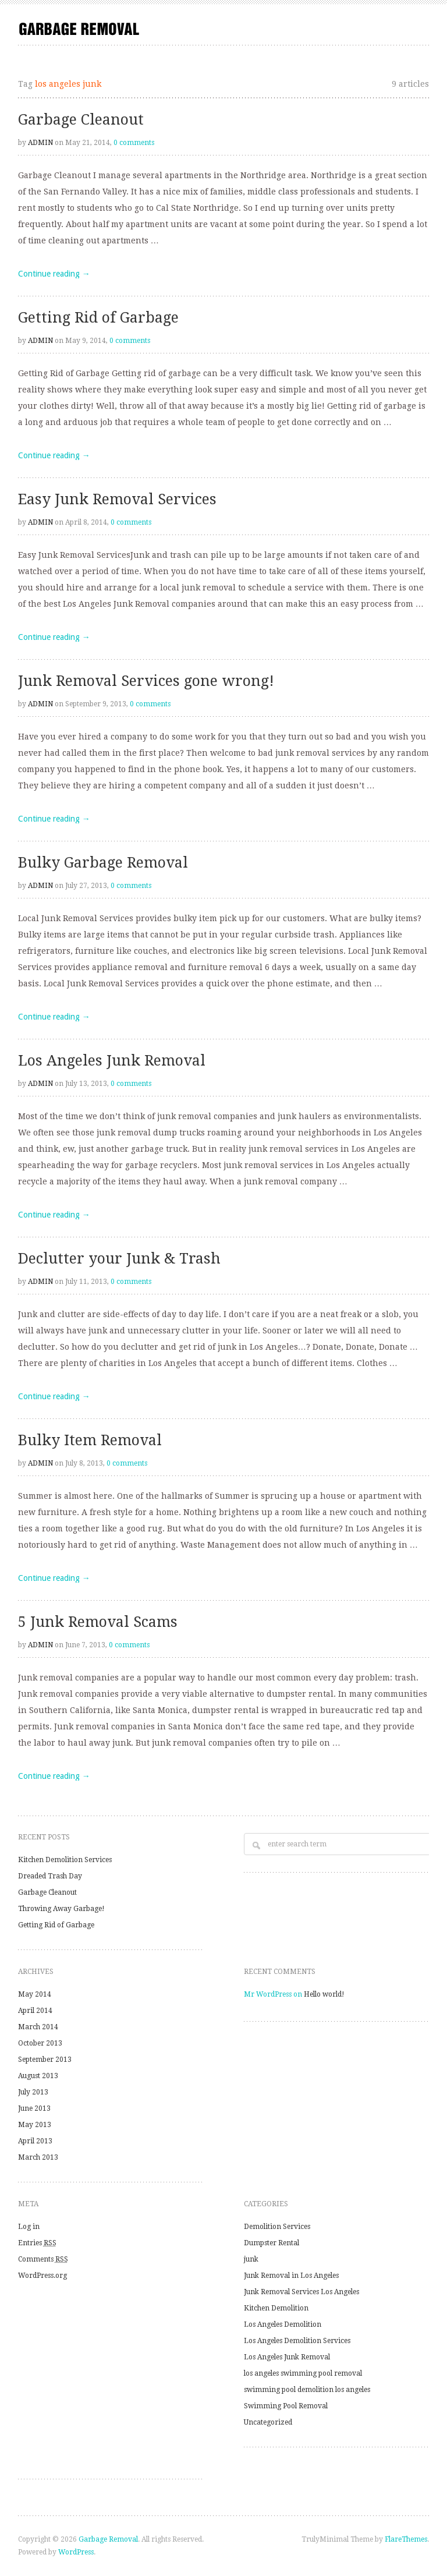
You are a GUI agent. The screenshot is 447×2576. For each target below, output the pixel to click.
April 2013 (35, 2141)
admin (40, 143)
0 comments (133, 143)
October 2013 (40, 2043)
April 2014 (35, 2011)
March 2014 (38, 2027)
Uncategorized (268, 2422)
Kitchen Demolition (276, 2308)
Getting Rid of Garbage (98, 317)
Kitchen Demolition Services (65, 1860)
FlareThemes (406, 2539)
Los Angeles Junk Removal (111, 1060)
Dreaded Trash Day (50, 1876)
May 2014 (34, 1994)
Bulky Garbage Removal (103, 862)
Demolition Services (277, 2227)
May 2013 (34, 2125)
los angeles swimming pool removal (303, 2373)
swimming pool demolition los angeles (307, 2390)
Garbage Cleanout (81, 119)
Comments (43, 2259)
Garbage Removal (108, 2539)
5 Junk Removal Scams (98, 1621)
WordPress (76, 2552)
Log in (29, 2227)
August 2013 (38, 2076)
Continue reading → (54, 273)
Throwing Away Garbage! (61, 1909)
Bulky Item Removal (90, 1440)
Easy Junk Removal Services (117, 499)
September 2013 (45, 2059)
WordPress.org (42, 2275)
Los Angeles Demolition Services (297, 2341)
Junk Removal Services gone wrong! (146, 681)
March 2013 (38, 2157)
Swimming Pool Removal (286, 2406)
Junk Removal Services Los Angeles (301, 2292)
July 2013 (33, 2092)
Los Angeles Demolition (282, 2324)
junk (251, 2259)
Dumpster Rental (271, 2243)
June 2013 (34, 2108)
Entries (37, 2243)
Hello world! (324, 1994)
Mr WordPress (268, 1994)
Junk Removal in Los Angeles (291, 2275)
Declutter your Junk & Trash (119, 1258)
